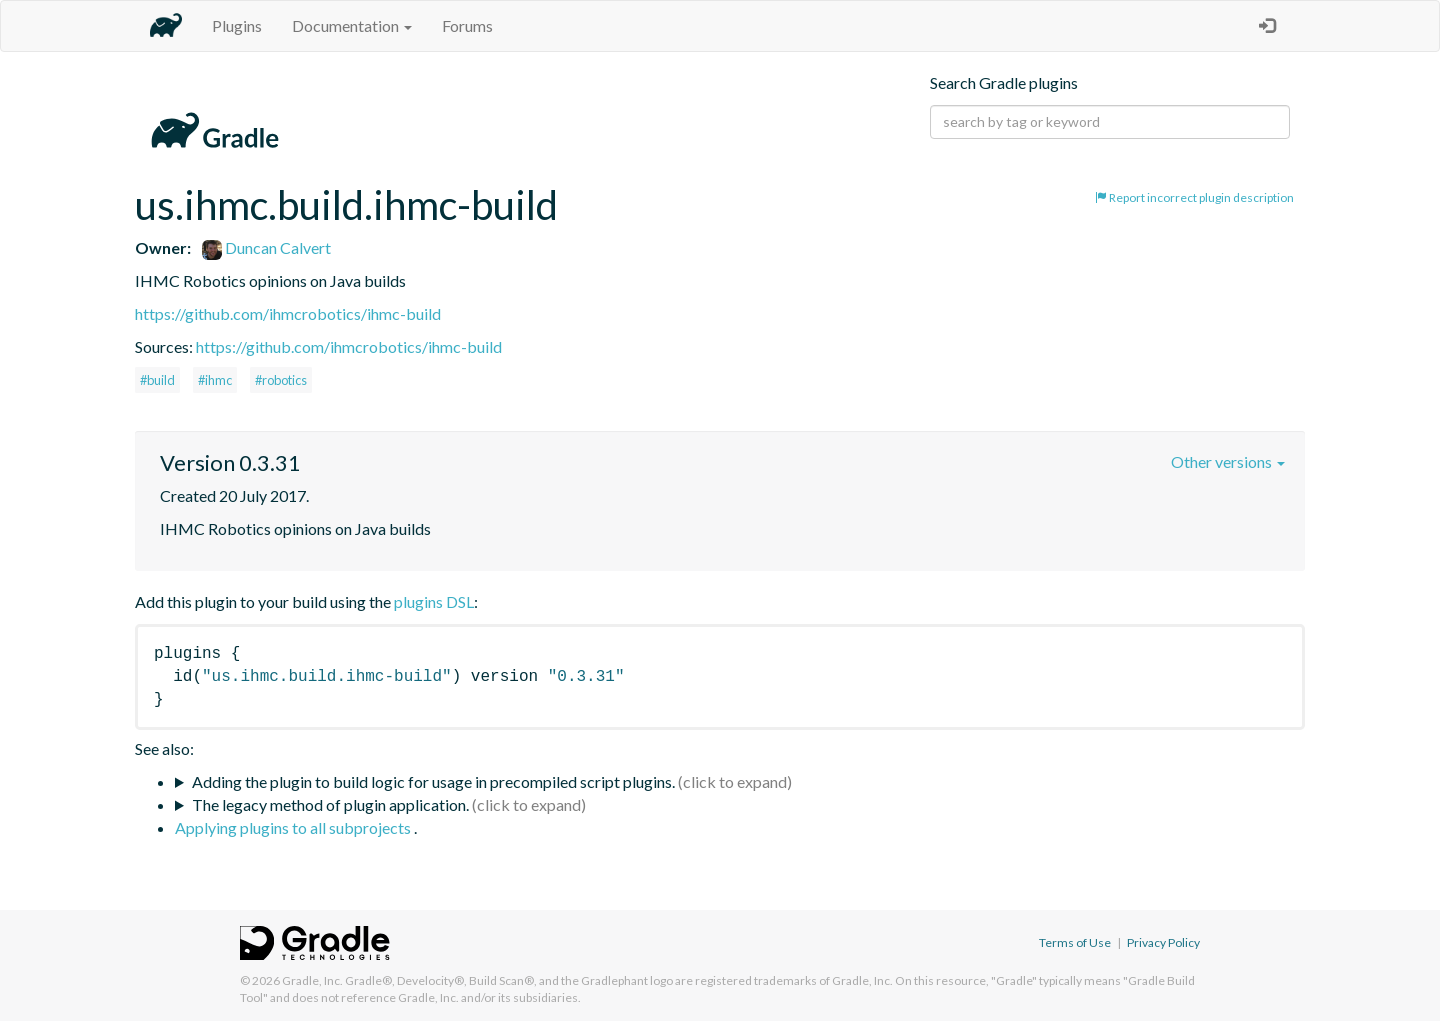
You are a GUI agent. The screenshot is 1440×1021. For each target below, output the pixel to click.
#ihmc (215, 380)
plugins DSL (434, 601)
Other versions (1228, 461)
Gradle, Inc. (312, 980)
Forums (467, 25)
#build (157, 380)
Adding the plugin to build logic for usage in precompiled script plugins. (433, 781)
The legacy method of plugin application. (330, 804)
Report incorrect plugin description (1194, 197)
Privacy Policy (1163, 942)
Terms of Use (1075, 942)
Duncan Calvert (266, 247)
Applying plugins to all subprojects (294, 827)
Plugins (237, 25)
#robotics (281, 380)
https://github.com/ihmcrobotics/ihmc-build (288, 313)
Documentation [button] (352, 25)
